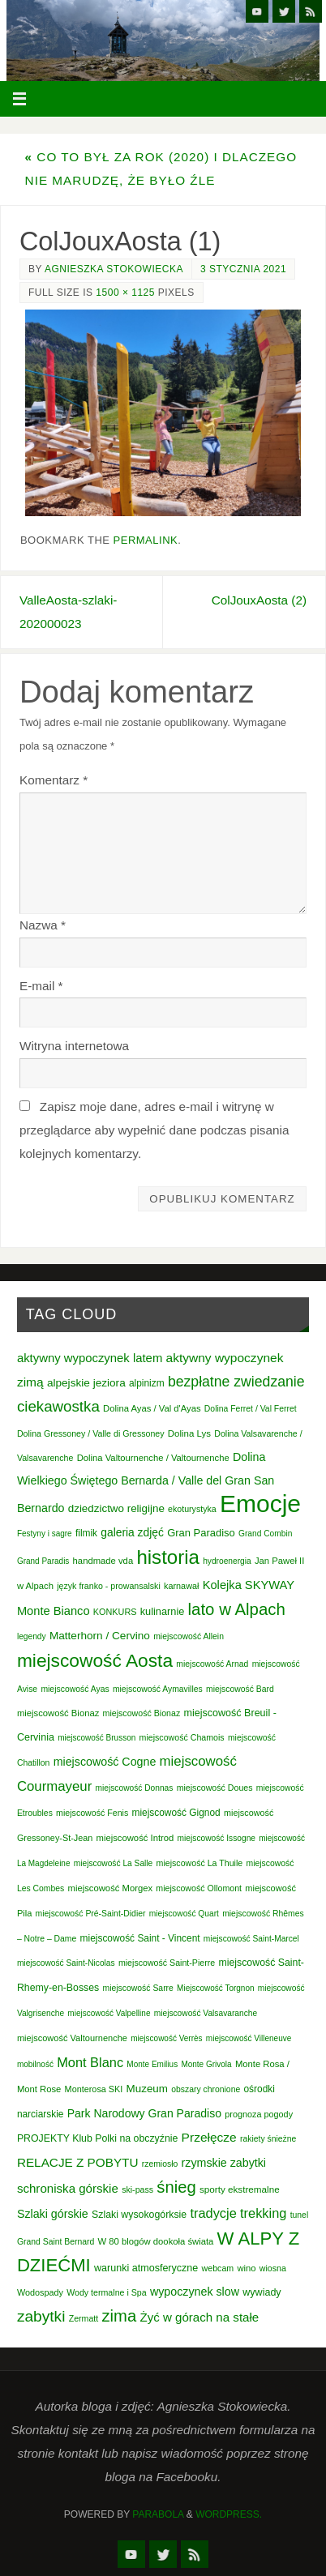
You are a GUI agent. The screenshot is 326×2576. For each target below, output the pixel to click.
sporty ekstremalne (239, 2189)
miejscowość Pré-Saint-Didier (91, 1913)
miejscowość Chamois (182, 1737)
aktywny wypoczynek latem (89, 1358)
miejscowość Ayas (75, 1689)
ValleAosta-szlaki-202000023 (68, 611)
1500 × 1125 (125, 292)
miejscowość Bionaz (58, 1713)
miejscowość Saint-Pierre (166, 1962)
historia (167, 1557)
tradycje (213, 2213)
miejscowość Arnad (212, 1664)
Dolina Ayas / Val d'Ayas (152, 1408)
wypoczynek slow (194, 2291)
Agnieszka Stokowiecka (114, 269)
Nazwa (42, 925)
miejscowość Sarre (138, 1988)
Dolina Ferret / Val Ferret (250, 1408)
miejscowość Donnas (135, 1788)
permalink (146, 540)
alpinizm (147, 1383)
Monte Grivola (206, 2064)
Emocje (260, 1503)
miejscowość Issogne (216, 1838)
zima (119, 2316)
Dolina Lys (189, 1433)
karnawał (181, 1586)
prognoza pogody (259, 2114)
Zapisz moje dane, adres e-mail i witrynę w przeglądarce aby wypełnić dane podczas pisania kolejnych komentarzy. (154, 1130)
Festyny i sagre (44, 1533)
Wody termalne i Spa (106, 2292)
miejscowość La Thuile (200, 1863)
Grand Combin (265, 1533)
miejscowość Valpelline (108, 2013)
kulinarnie (162, 1611)
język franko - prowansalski (109, 1586)
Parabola (157, 2514)
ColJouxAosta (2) (259, 600)
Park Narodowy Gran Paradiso (144, 2113)
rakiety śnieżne (268, 2138)
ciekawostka (58, 1406)
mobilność (35, 2064)
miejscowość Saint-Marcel (251, 1938)
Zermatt (84, 2318)
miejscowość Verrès (166, 2038)
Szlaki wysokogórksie (139, 2214)
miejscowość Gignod (176, 1812)
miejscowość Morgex (110, 1888)
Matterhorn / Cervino (99, 1636)
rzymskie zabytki (224, 2162)
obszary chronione (205, 2089)
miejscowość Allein (188, 1636)
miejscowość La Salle (113, 1863)
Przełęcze (209, 2137)
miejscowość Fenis (92, 1813)
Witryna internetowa (74, 1046)
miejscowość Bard (240, 1689)
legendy (31, 1636)
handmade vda (103, 1561)
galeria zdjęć (132, 1532)
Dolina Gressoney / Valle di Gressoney (91, 1433)
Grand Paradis (43, 1561)
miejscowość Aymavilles (158, 1689)
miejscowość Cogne (105, 1761)
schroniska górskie (67, 2188)
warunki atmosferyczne (146, 2268)
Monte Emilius (152, 2064)
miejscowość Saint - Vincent (140, 1938)
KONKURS (115, 1612)
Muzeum (147, 2089)
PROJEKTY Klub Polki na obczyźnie (97, 2138)
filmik (86, 1533)
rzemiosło (160, 2163)
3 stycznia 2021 (243, 269)
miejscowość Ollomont (199, 1888)
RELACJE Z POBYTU (78, 2162)
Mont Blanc (90, 2062)
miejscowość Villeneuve (248, 2038)
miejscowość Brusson (96, 1737)
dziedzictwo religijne (116, 1508)
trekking (263, 2213)
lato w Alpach (236, 1609)
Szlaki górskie (52, 2213)
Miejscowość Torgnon (215, 1988)
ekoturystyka (192, 1509)
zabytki (41, 2316)
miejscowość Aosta (95, 1660)
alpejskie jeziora (86, 1383)
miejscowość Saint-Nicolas (66, 1963)
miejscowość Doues (215, 1787)
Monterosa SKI (94, 2089)
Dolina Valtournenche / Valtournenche (153, 1458)
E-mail (41, 986)
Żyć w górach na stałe (199, 2317)
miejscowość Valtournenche (72, 2038)
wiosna (273, 2268)
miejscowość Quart (184, 1913)
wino (246, 2268)
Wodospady (40, 2292)
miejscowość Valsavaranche (205, 2013)
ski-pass (137, 2189)
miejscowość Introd (135, 1838)
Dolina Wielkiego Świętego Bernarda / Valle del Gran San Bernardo (145, 1482)
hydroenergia (227, 1561)
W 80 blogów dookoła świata (156, 2241)
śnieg (176, 2187)
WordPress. (228, 2514)
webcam (218, 2268)
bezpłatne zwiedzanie (236, 1381)
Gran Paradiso (201, 1533)
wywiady (261, 2292)
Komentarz (53, 780)
